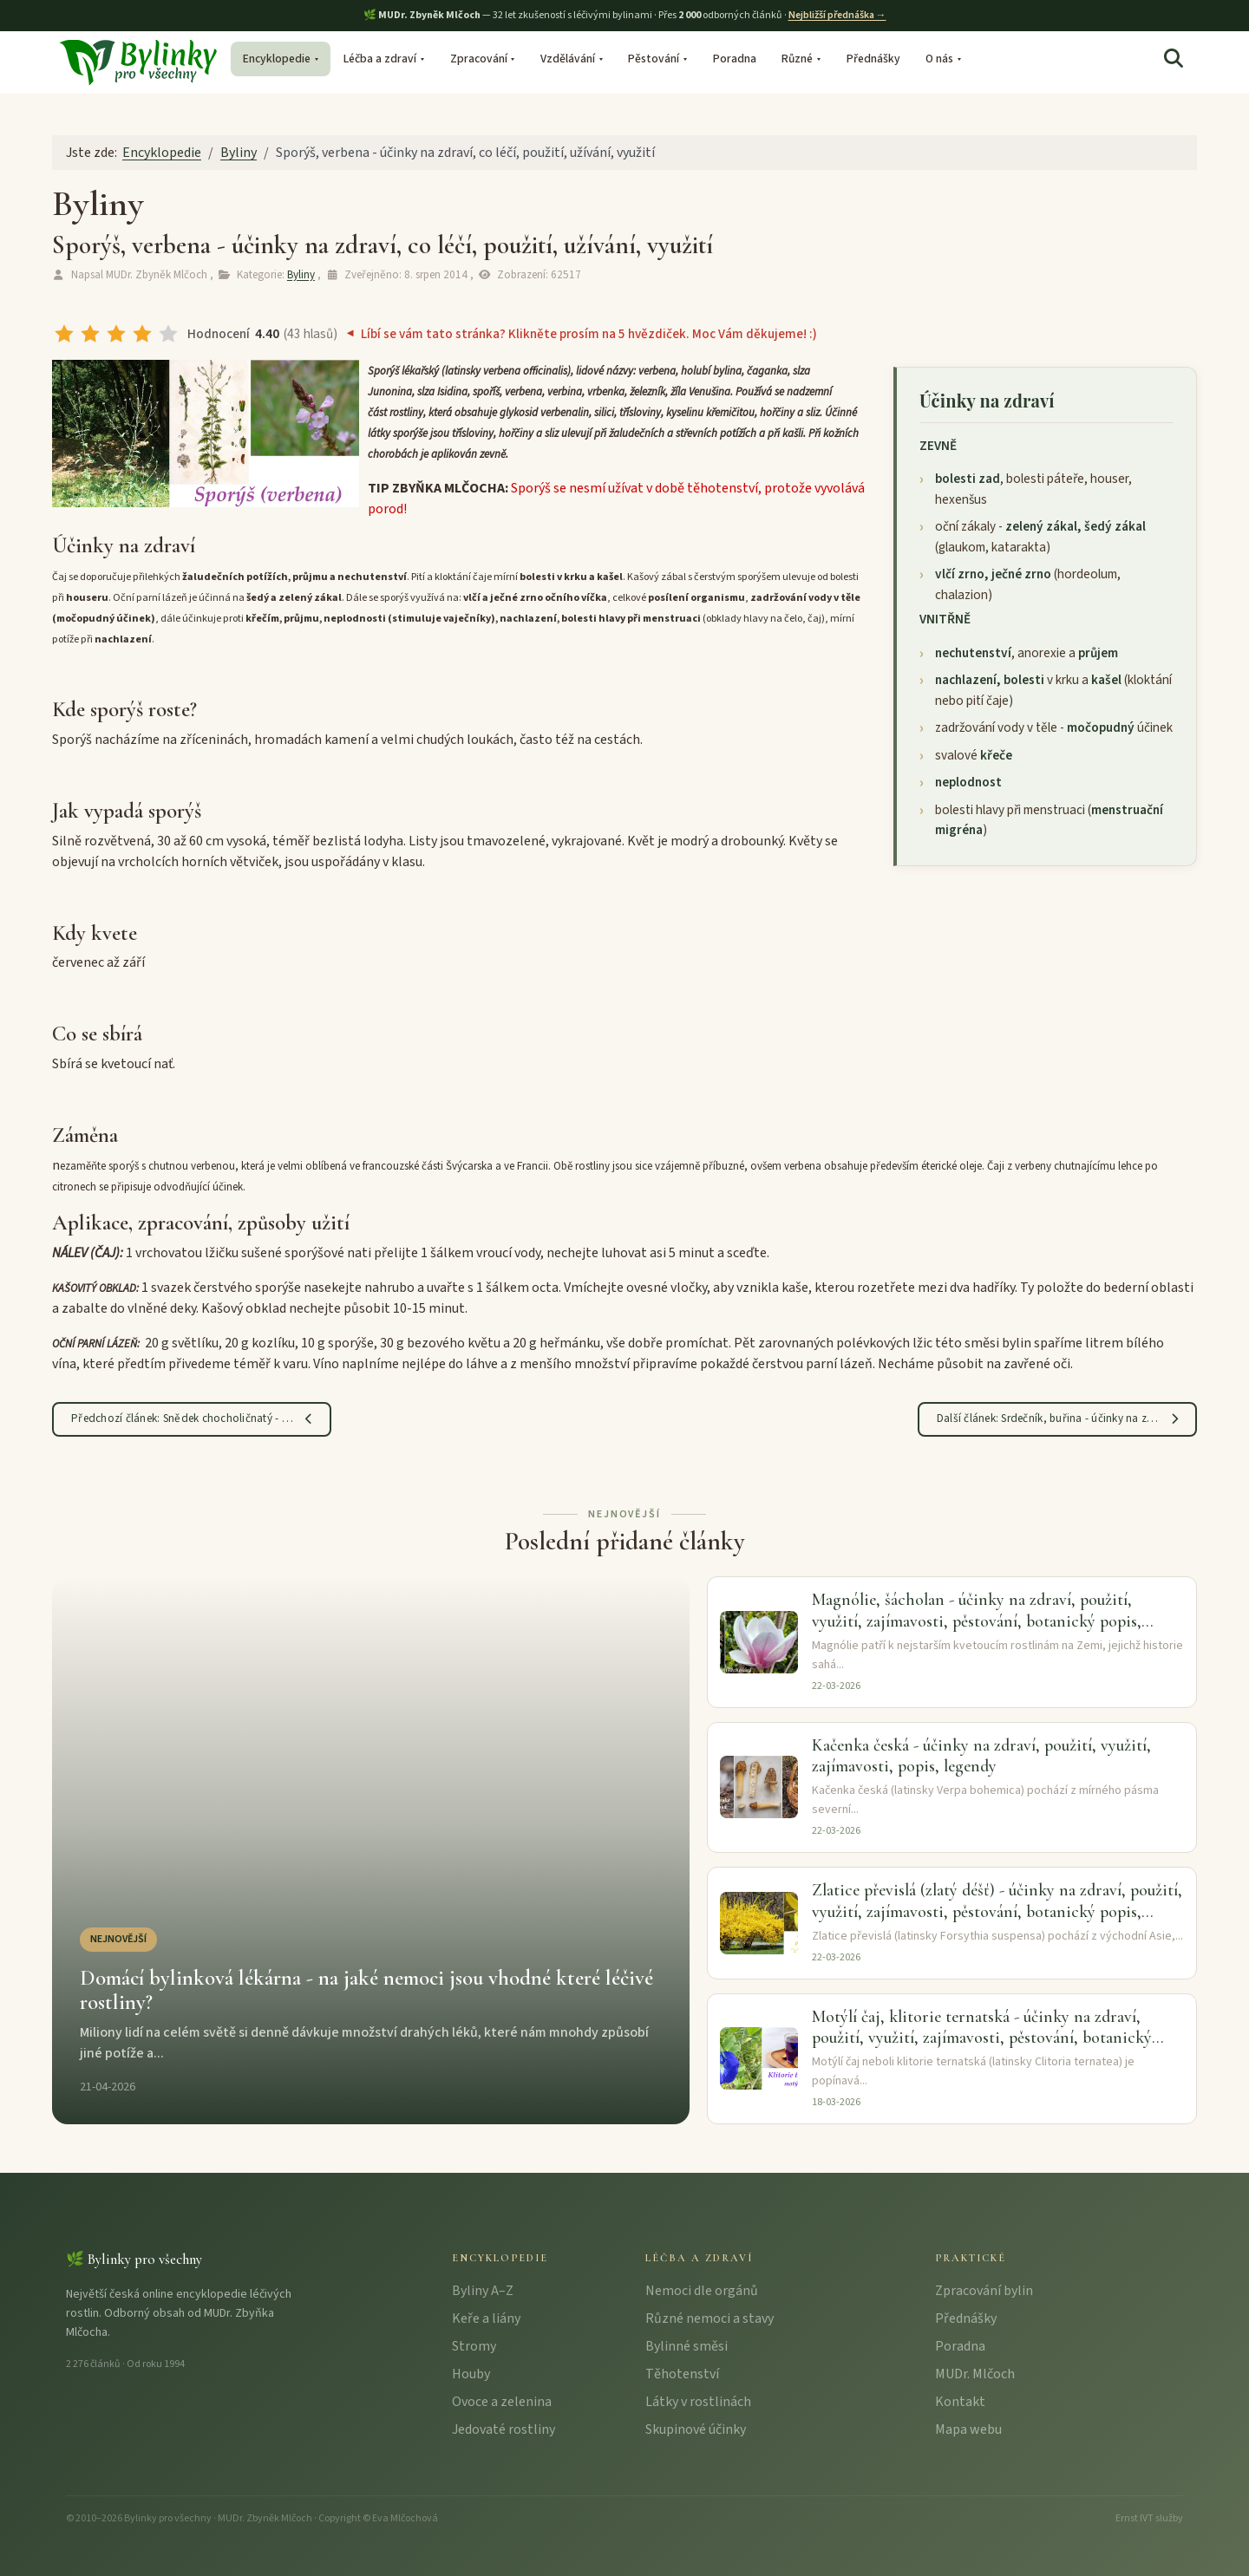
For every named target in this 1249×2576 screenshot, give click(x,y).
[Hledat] (1173, 59)
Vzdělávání (567, 58)
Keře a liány (486, 2318)
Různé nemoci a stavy (709, 2318)
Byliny (301, 275)
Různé (797, 58)
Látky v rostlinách (698, 2401)
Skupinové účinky (695, 2429)
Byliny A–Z (482, 2290)
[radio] (64, 334)
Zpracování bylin (984, 2290)
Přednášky (873, 58)
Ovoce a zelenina (502, 2401)
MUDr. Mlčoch (975, 2374)
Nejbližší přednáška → (837, 15)
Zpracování (478, 58)
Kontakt (960, 2401)
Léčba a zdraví (379, 58)
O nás (939, 58)
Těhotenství (682, 2374)
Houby (471, 2374)
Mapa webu (968, 2429)
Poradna (734, 58)
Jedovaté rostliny (503, 2429)
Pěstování (653, 58)
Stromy (474, 2346)
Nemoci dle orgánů (701, 2290)
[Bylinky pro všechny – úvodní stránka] (138, 61)
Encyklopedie (277, 58)
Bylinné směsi (686, 2346)
